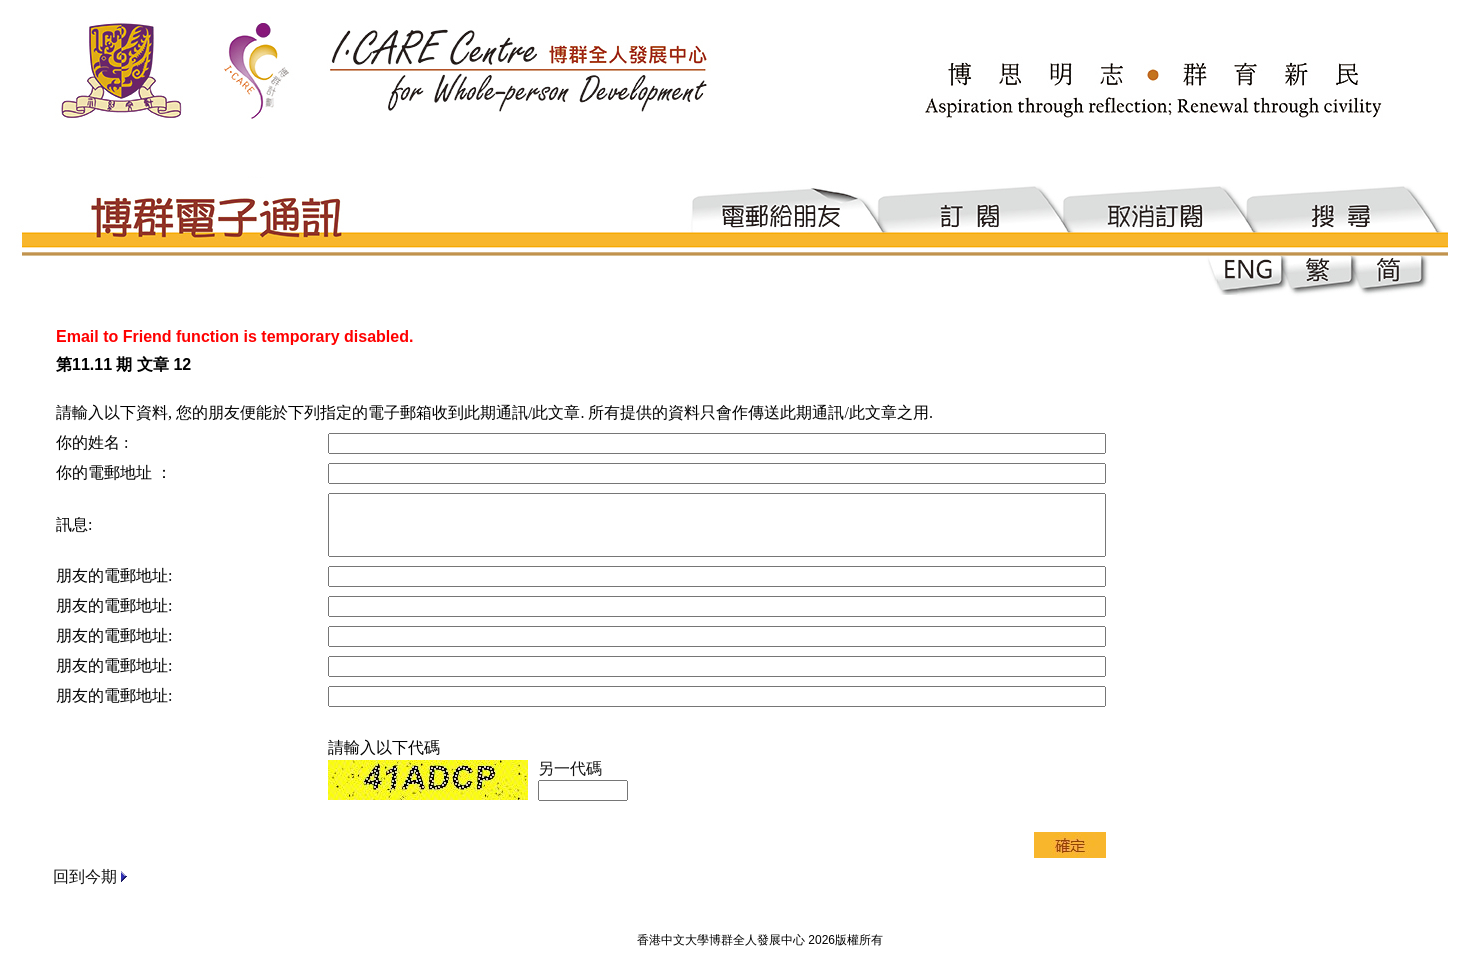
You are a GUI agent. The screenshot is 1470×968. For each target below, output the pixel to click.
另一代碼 (570, 768)
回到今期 (85, 876)
